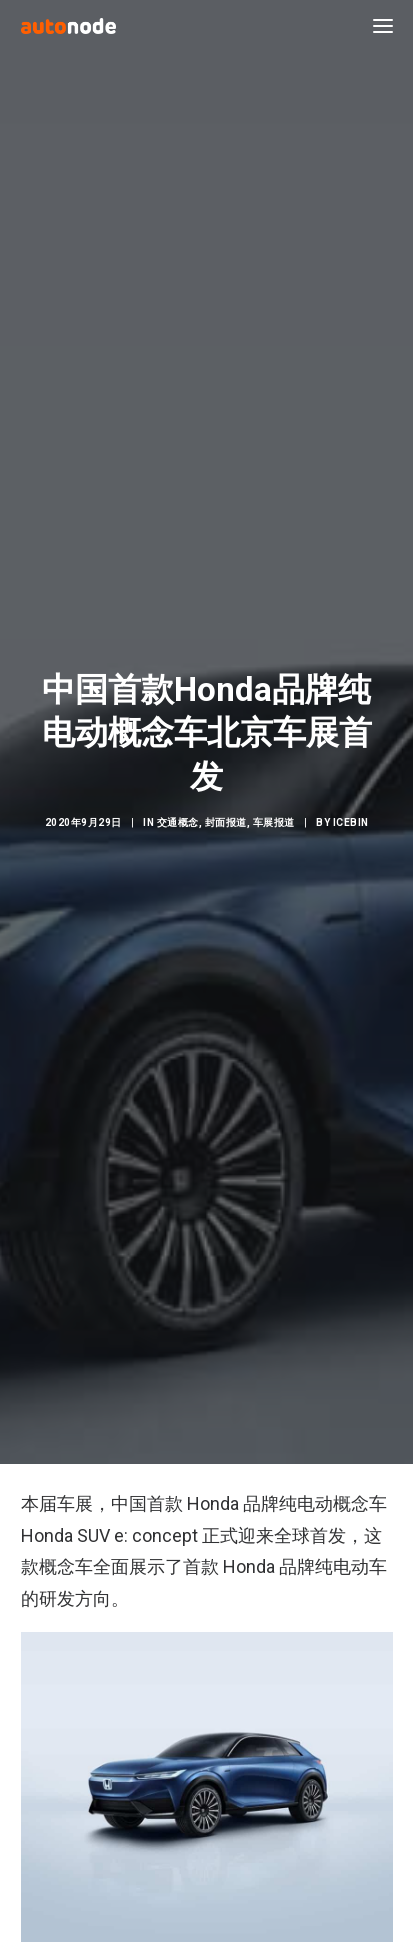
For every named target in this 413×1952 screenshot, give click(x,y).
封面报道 (226, 809)
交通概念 (178, 809)
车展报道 (274, 809)
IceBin (351, 809)
